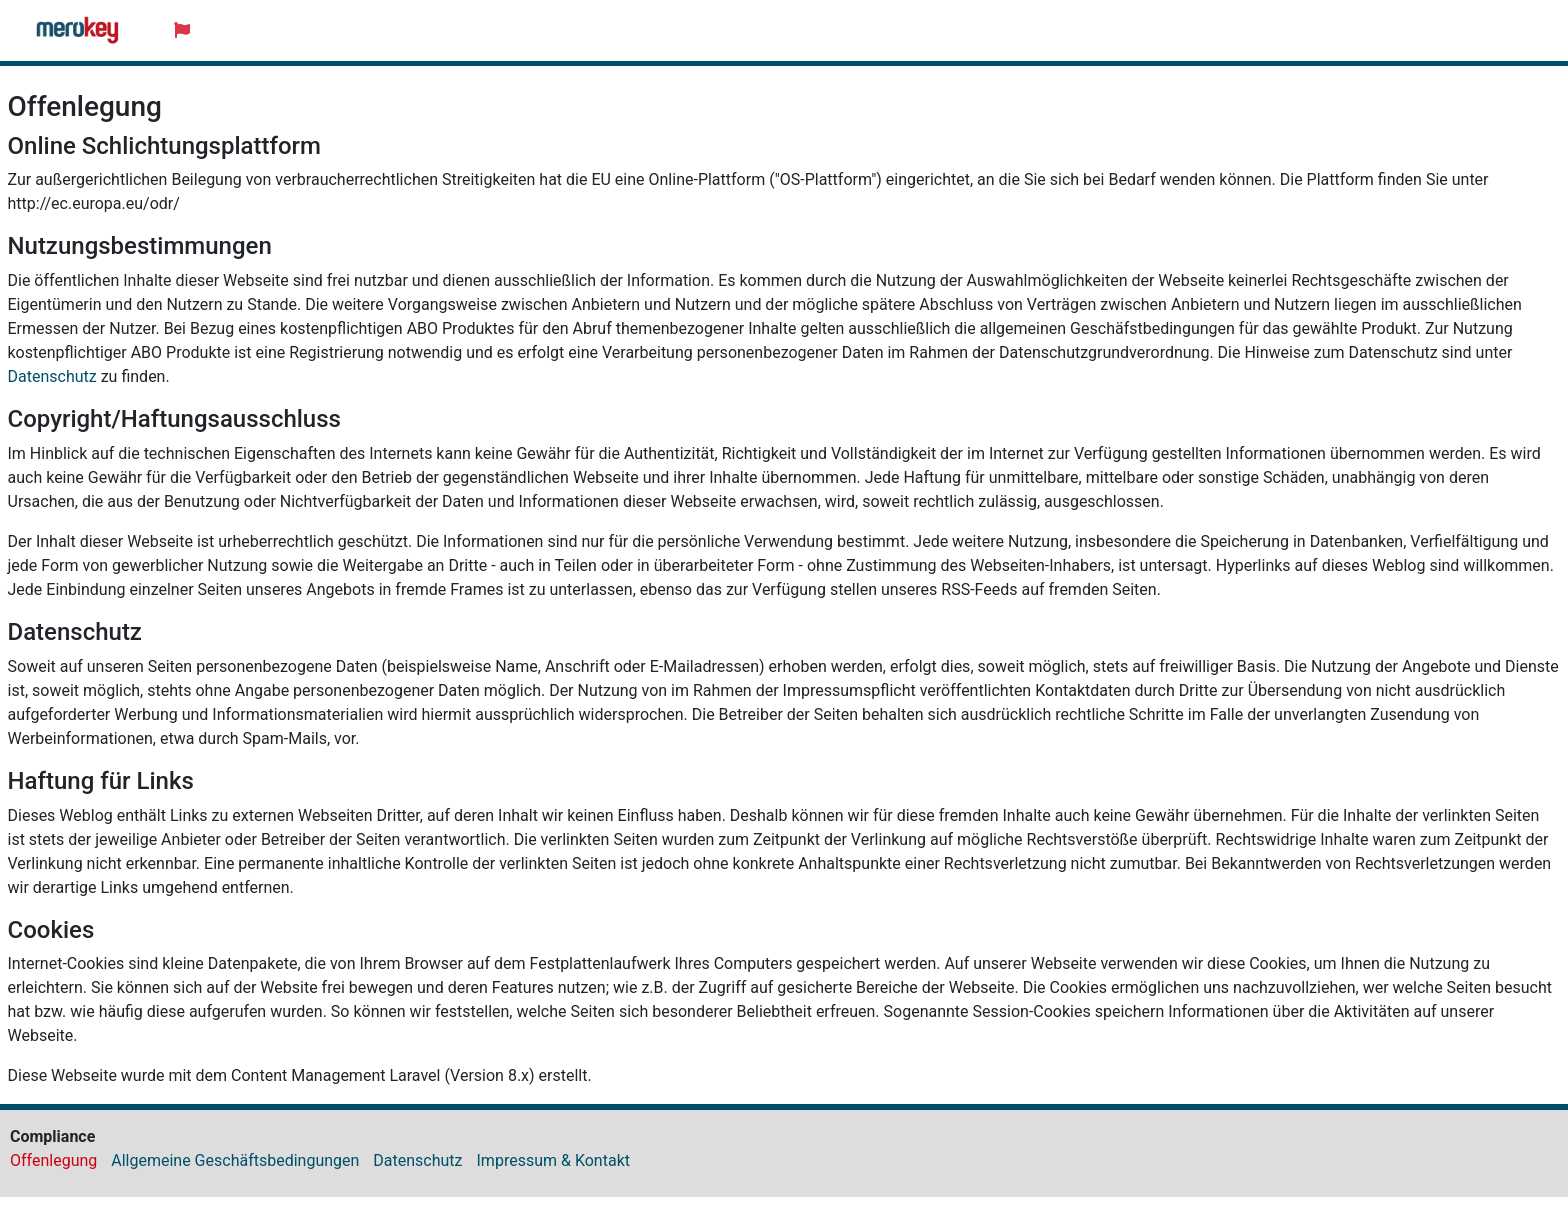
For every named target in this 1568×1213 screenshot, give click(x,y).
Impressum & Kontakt (553, 1160)
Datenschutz (52, 376)
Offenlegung (53, 1160)
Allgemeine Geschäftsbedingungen (235, 1160)
